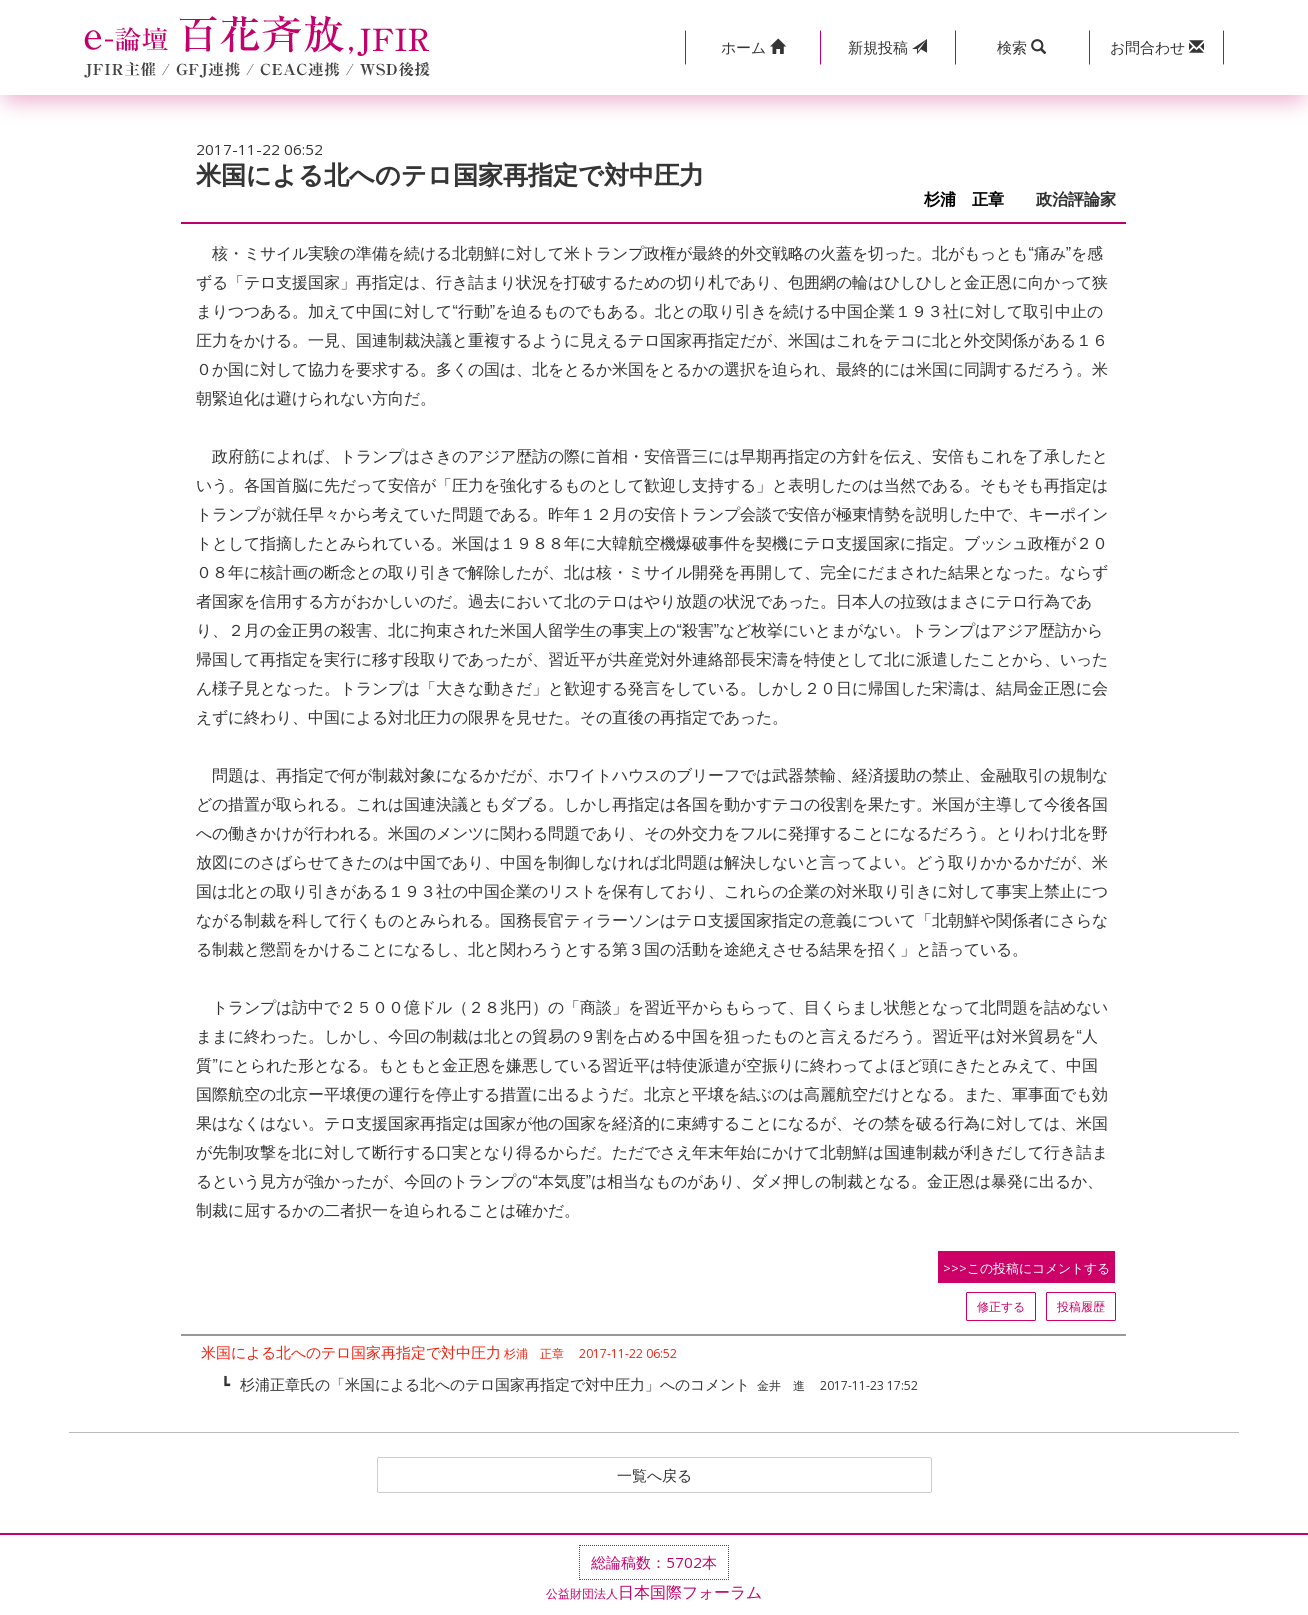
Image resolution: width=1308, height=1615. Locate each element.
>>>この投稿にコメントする (1026, 1268)
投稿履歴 (1081, 1306)
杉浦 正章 (972, 199)
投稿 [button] (887, 47)
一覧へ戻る (654, 1476)
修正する (1001, 1306)
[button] (752, 47)
